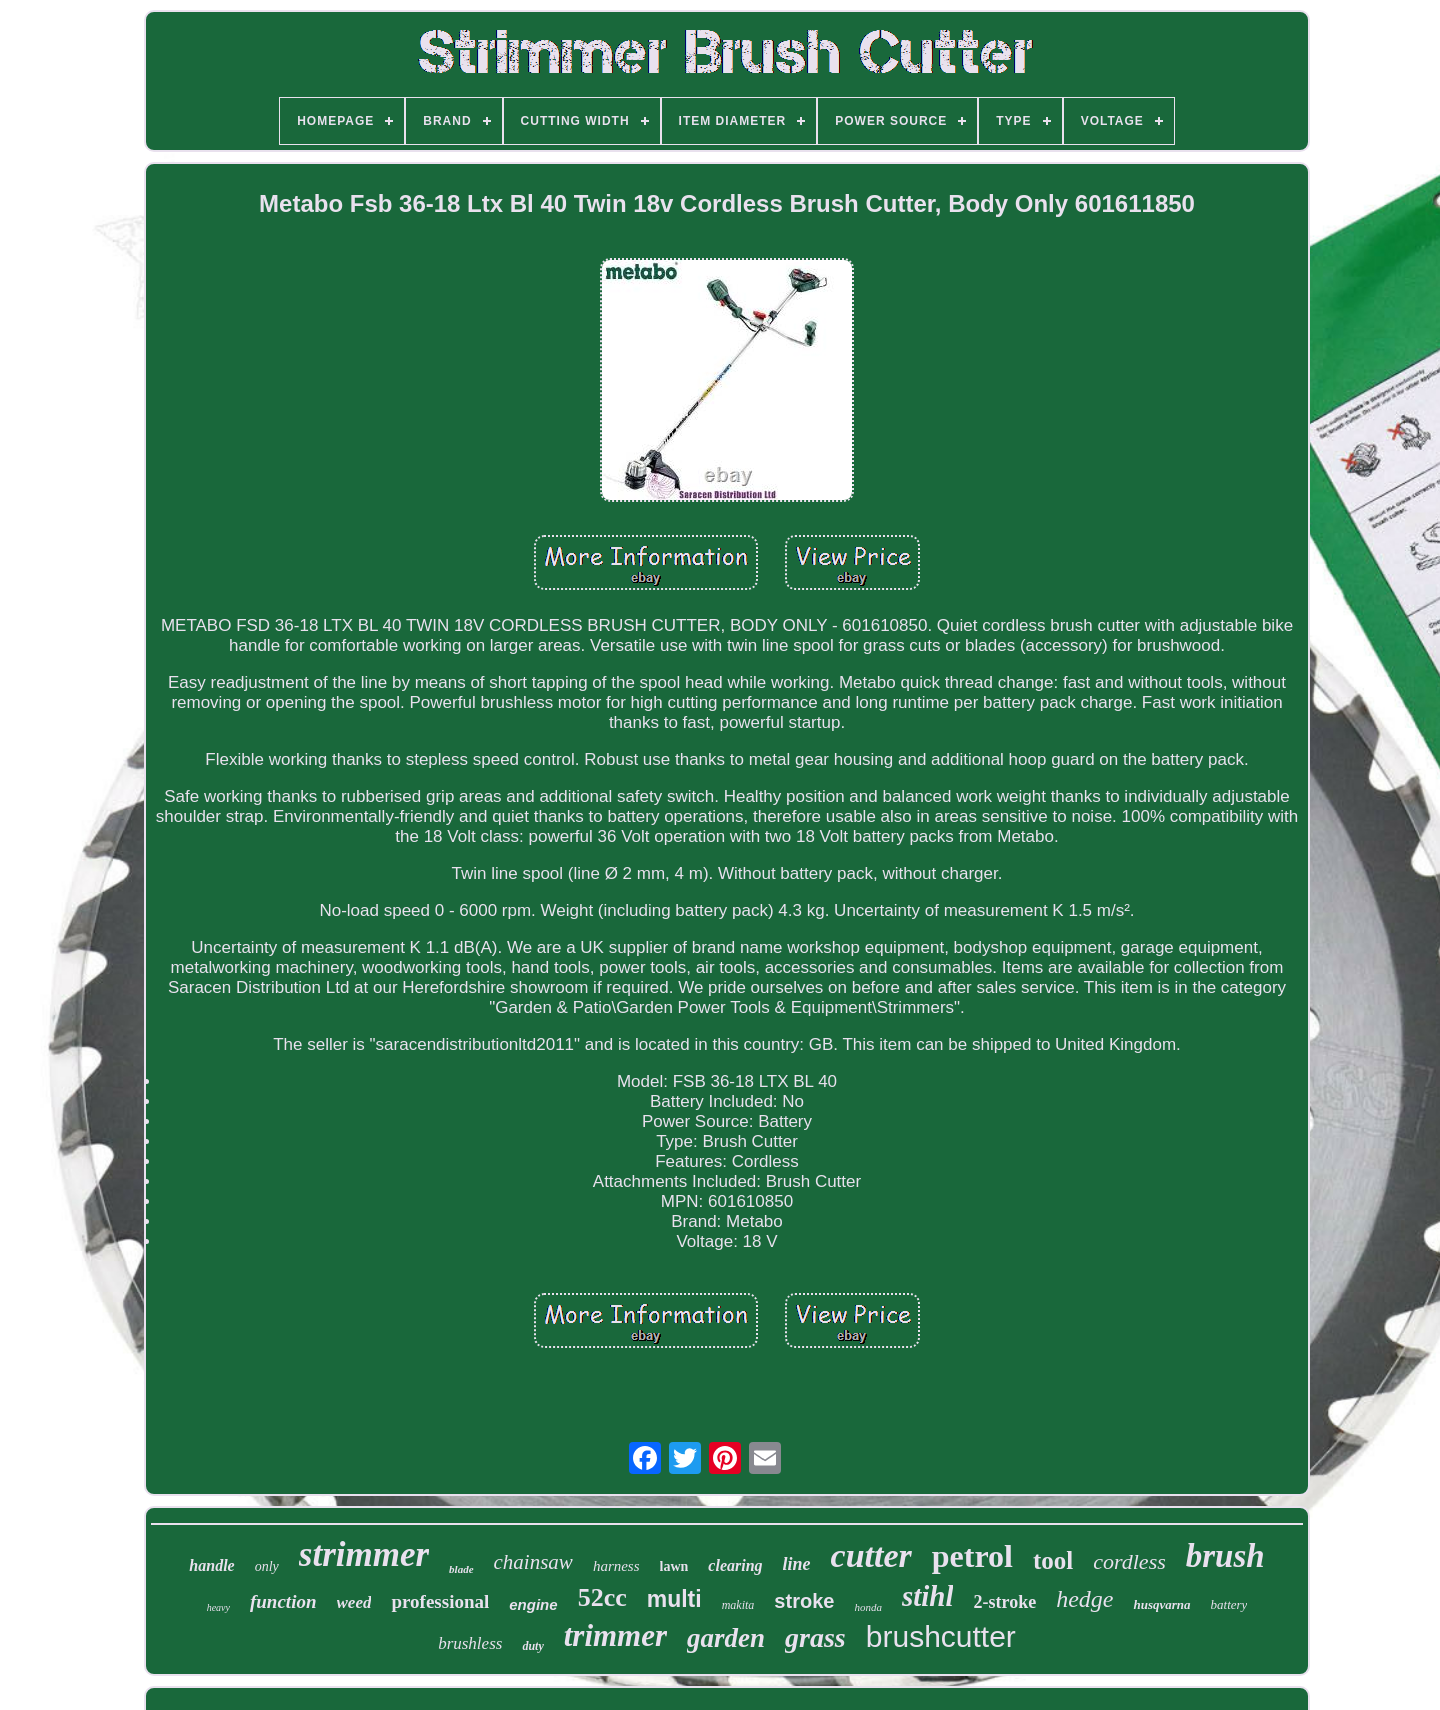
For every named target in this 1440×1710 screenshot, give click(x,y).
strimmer (364, 1554)
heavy (218, 1607)
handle (211, 1565)
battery (1229, 1604)
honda (868, 1607)
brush (1225, 1556)
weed (354, 1602)
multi (674, 1599)
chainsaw (533, 1562)
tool (1053, 1560)
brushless (470, 1643)
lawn (674, 1566)
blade (461, 1569)
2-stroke (1004, 1602)
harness (616, 1566)
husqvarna (1161, 1604)
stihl (928, 1596)
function (283, 1601)
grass (815, 1637)
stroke (804, 1601)
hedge (1084, 1599)
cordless (1129, 1561)
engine (533, 1604)
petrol (972, 1556)
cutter (871, 1555)
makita (738, 1605)
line (797, 1564)
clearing (735, 1565)
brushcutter (941, 1636)
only (267, 1566)
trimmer (615, 1635)
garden (726, 1638)
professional (440, 1601)
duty (532, 1646)
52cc (602, 1597)
